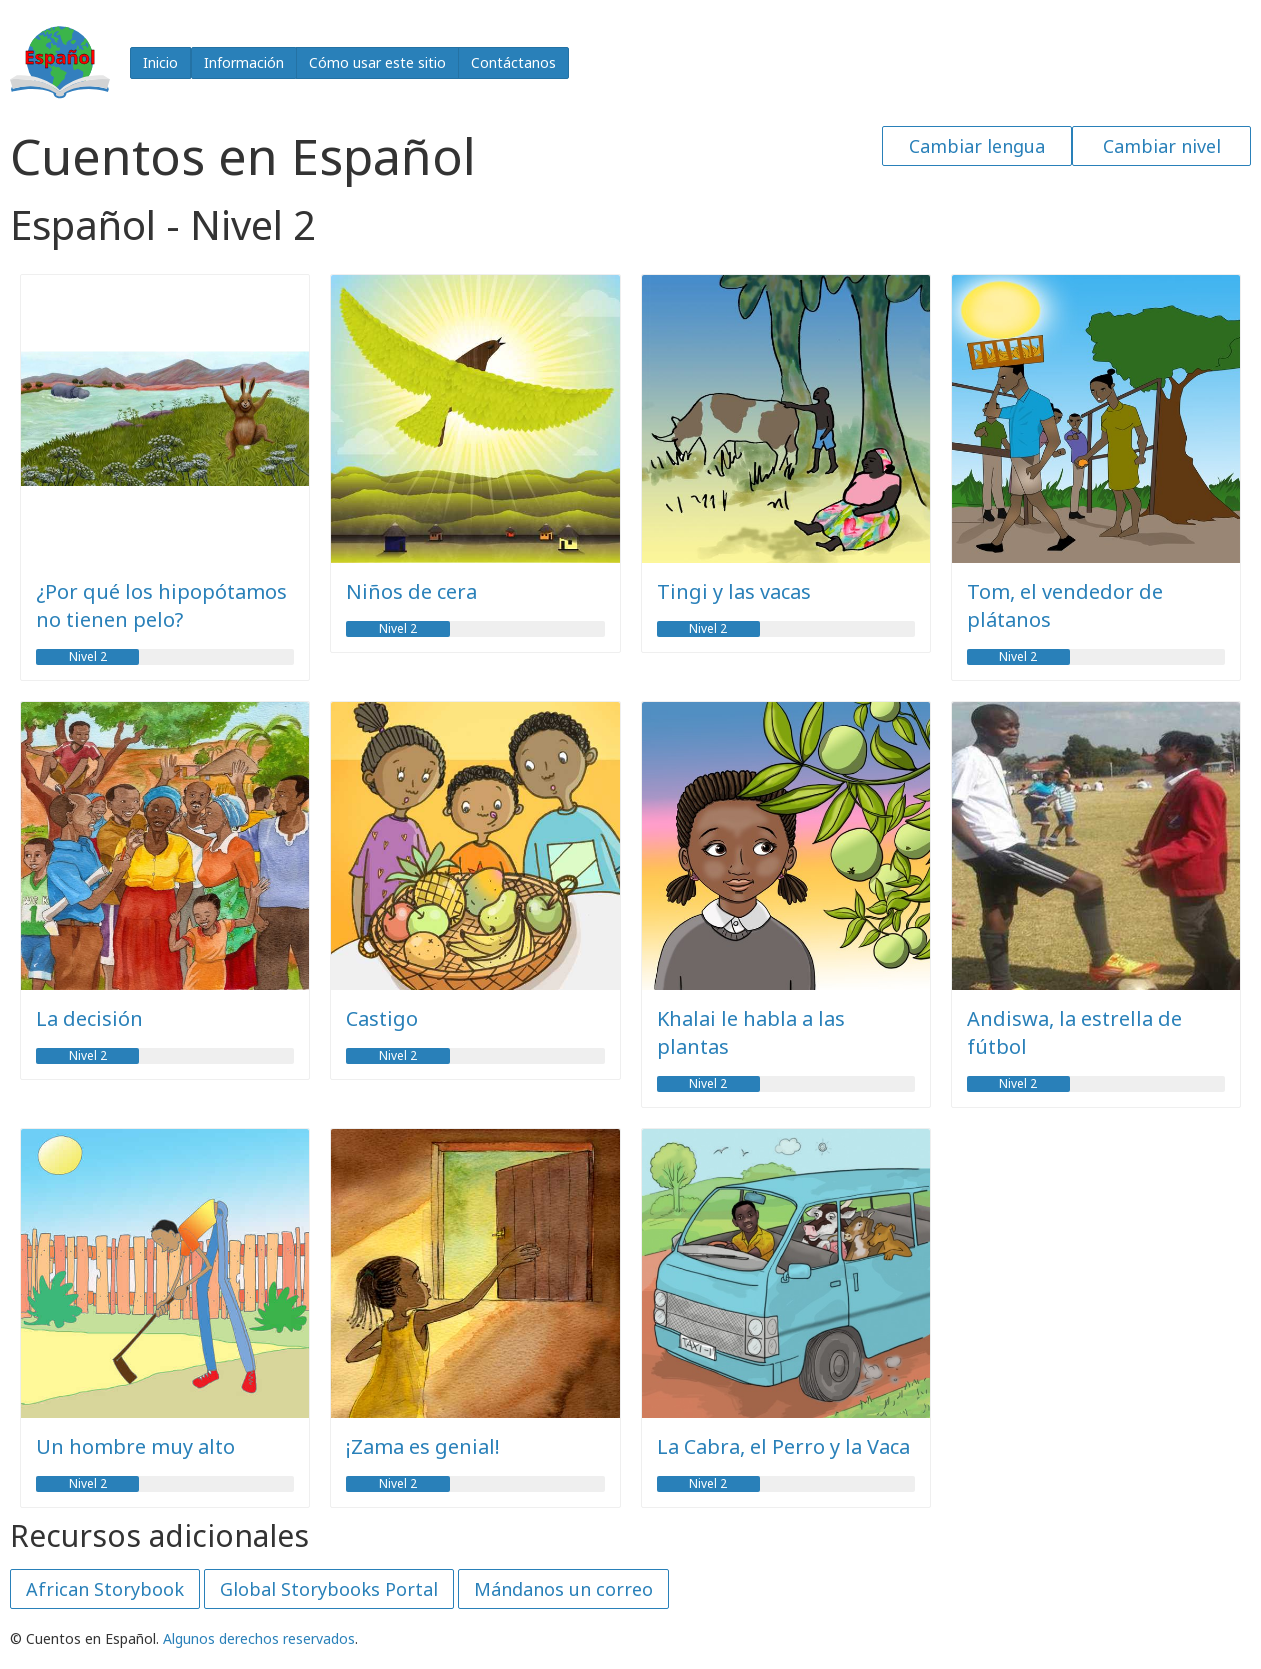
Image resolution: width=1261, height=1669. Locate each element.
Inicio (160, 62)
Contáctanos (513, 62)
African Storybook (105, 1589)
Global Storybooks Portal (329, 1589)
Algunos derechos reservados (259, 1638)
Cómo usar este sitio (377, 62)
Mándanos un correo (563, 1589)
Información (244, 62)
